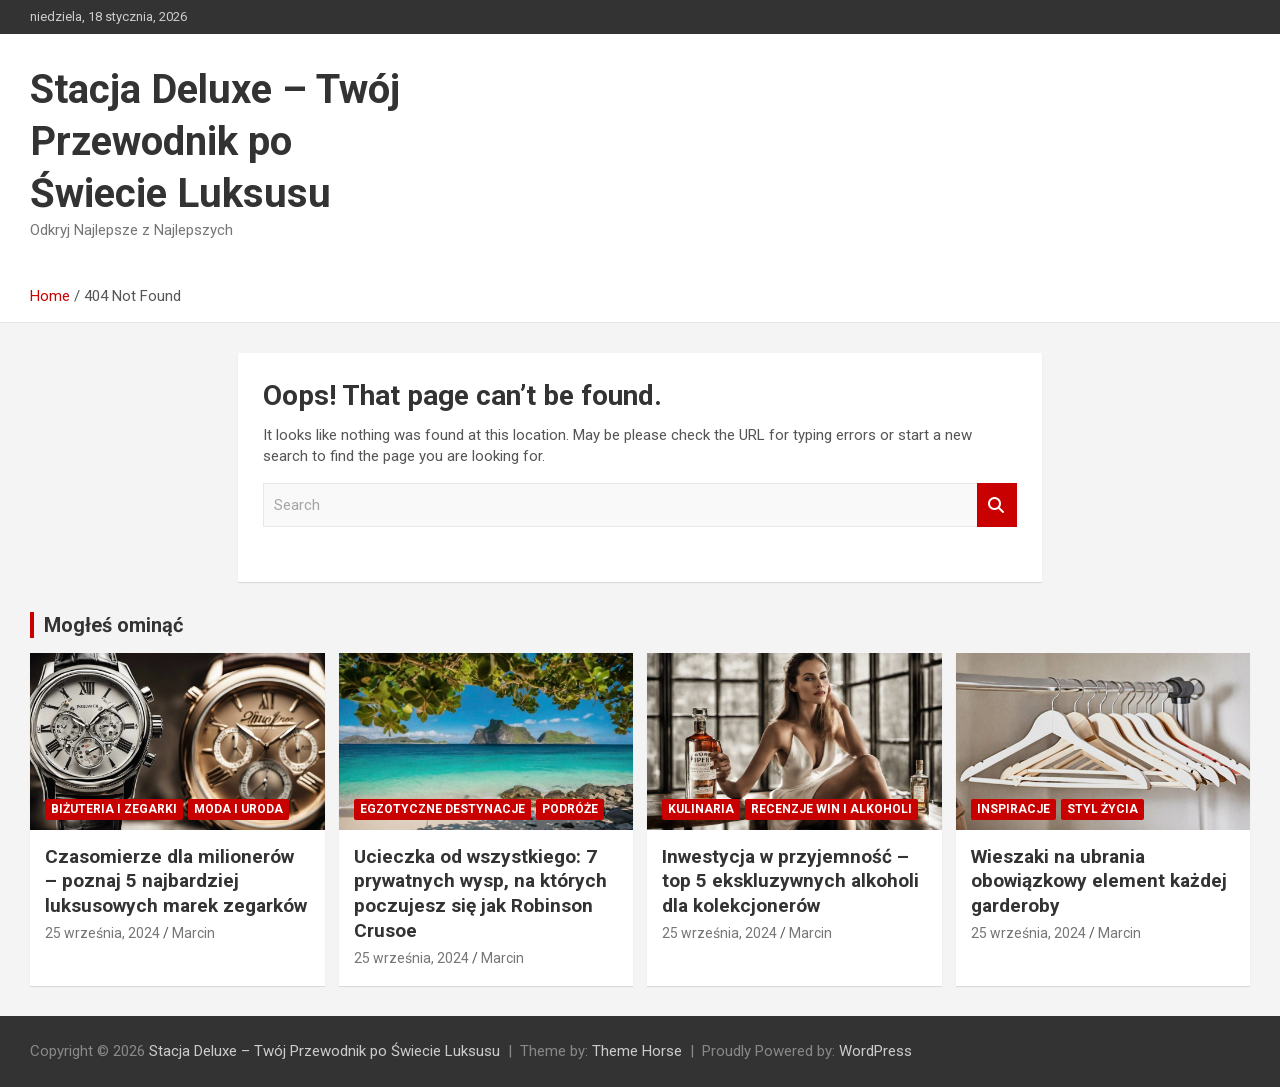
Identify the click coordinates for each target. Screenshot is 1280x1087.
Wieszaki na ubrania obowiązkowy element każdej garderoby (1099, 881)
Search (997, 505)
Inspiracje (1013, 809)
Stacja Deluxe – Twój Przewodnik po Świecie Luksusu (215, 141)
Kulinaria (701, 809)
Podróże (570, 809)
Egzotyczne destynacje (442, 809)
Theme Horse (637, 1051)
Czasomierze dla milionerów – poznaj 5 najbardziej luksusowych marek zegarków (176, 881)
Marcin (193, 933)
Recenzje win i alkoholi (831, 809)
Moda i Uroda (238, 809)
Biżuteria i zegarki (114, 809)
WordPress (875, 1051)
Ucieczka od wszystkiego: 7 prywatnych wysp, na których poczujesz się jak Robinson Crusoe (480, 893)
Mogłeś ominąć (113, 625)
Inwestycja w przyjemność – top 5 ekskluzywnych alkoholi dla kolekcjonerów (790, 881)
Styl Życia (1102, 809)
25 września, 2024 (102, 933)
